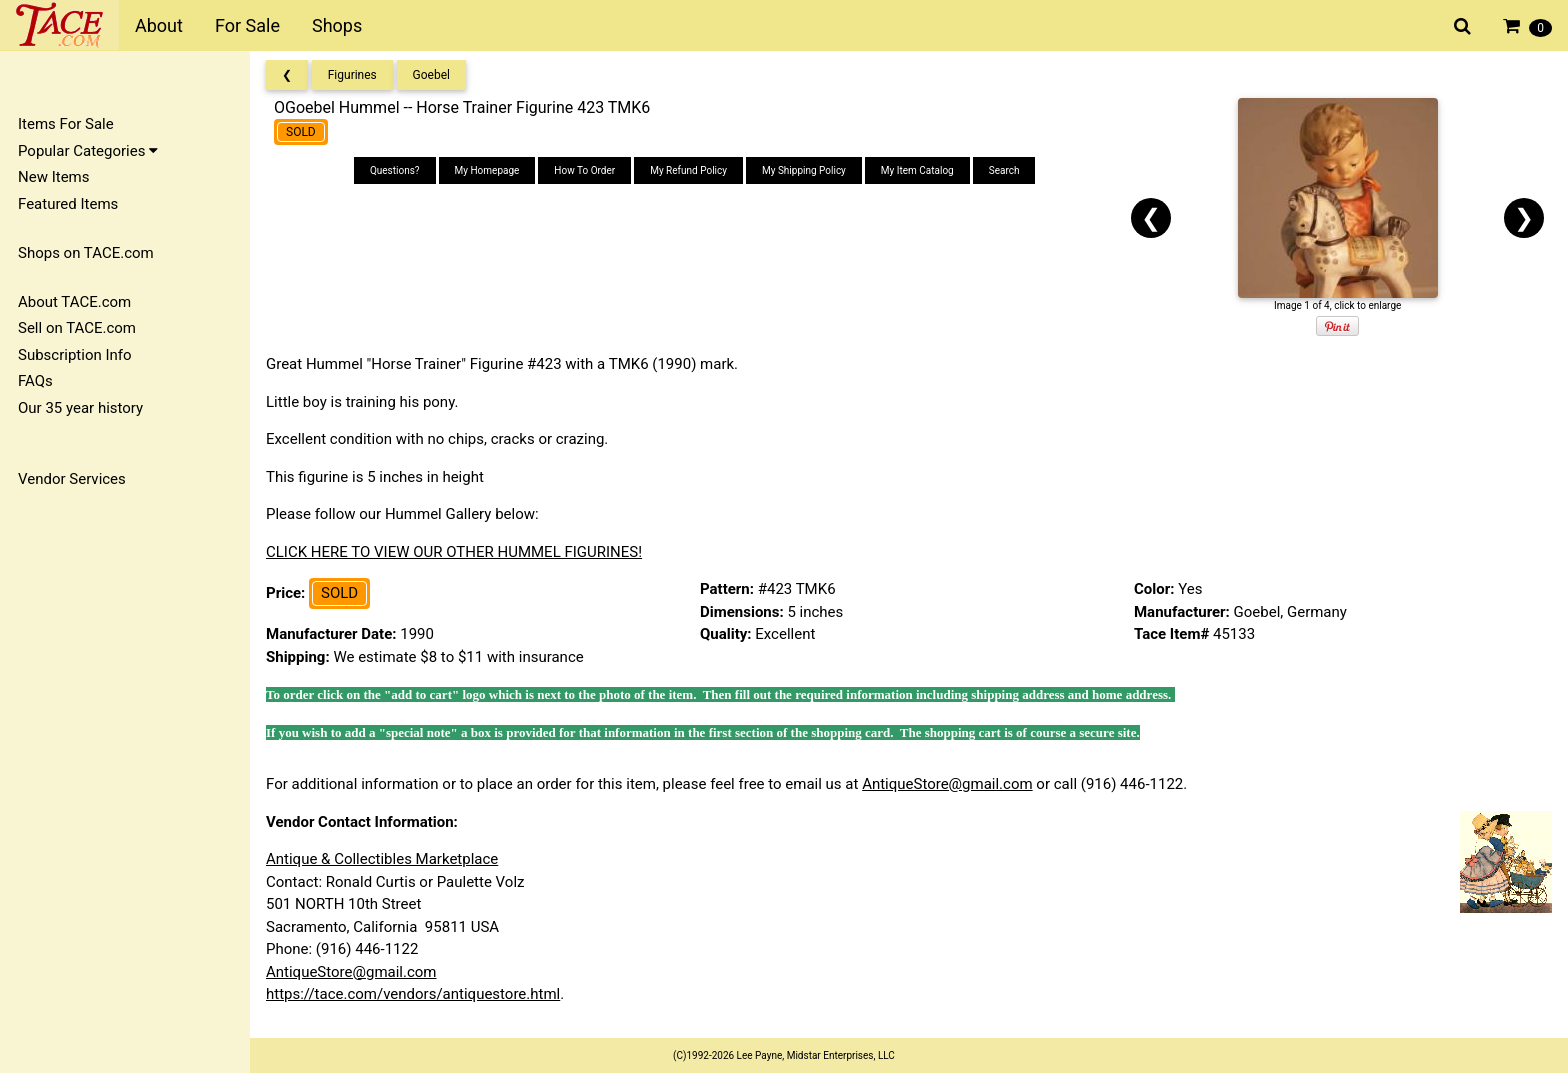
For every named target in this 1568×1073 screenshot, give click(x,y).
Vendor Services (72, 479)
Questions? (395, 170)
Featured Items (68, 204)
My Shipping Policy (804, 170)
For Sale (247, 25)
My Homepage (487, 170)
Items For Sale (66, 124)
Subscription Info (75, 355)
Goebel (431, 75)
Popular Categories (88, 151)
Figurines (352, 75)
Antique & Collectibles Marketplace (382, 859)
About (159, 25)
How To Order (584, 170)
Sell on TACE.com (77, 328)
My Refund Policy (688, 170)
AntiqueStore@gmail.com (947, 784)
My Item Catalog (917, 170)
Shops (337, 25)
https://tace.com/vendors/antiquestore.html (413, 994)
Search (1004, 170)
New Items (53, 177)
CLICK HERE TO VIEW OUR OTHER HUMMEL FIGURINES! (454, 552)
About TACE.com (74, 302)
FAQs (35, 381)
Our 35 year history (80, 408)
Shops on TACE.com (86, 253)
